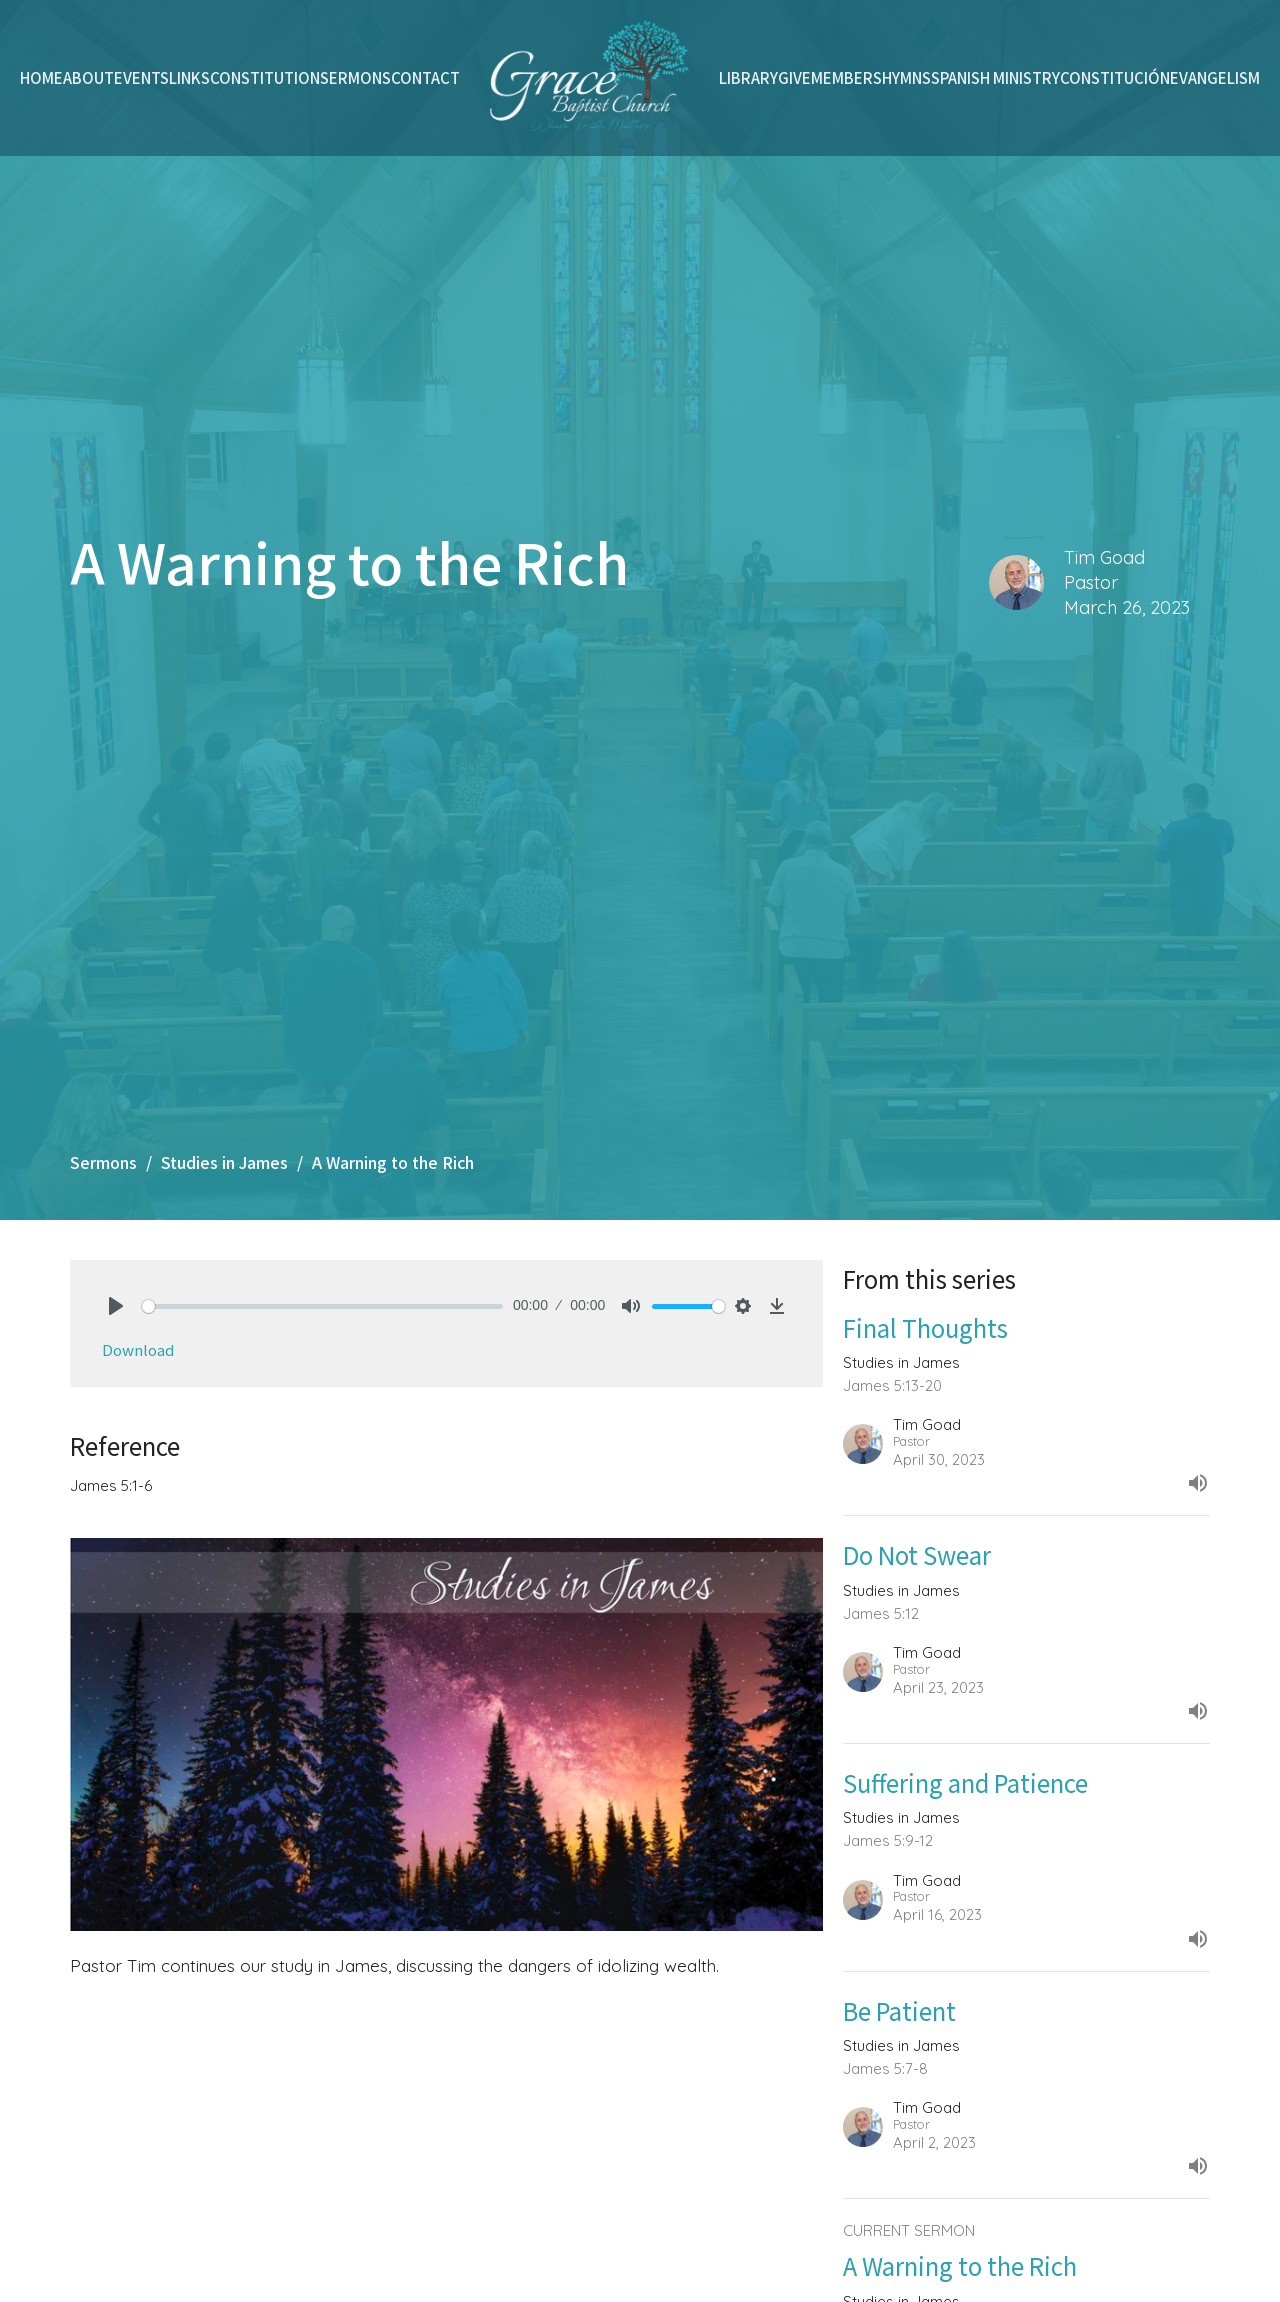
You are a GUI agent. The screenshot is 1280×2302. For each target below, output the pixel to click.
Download (138, 1349)
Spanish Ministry (995, 77)
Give (794, 77)
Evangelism (1215, 77)
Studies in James (224, 1162)
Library (748, 77)
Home (41, 77)
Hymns (906, 77)
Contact (425, 77)
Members (846, 77)
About (88, 77)
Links (189, 77)
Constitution (265, 77)
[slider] (322, 1306)
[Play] (116, 1306)
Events (141, 77)
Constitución (1115, 77)
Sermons (355, 77)
